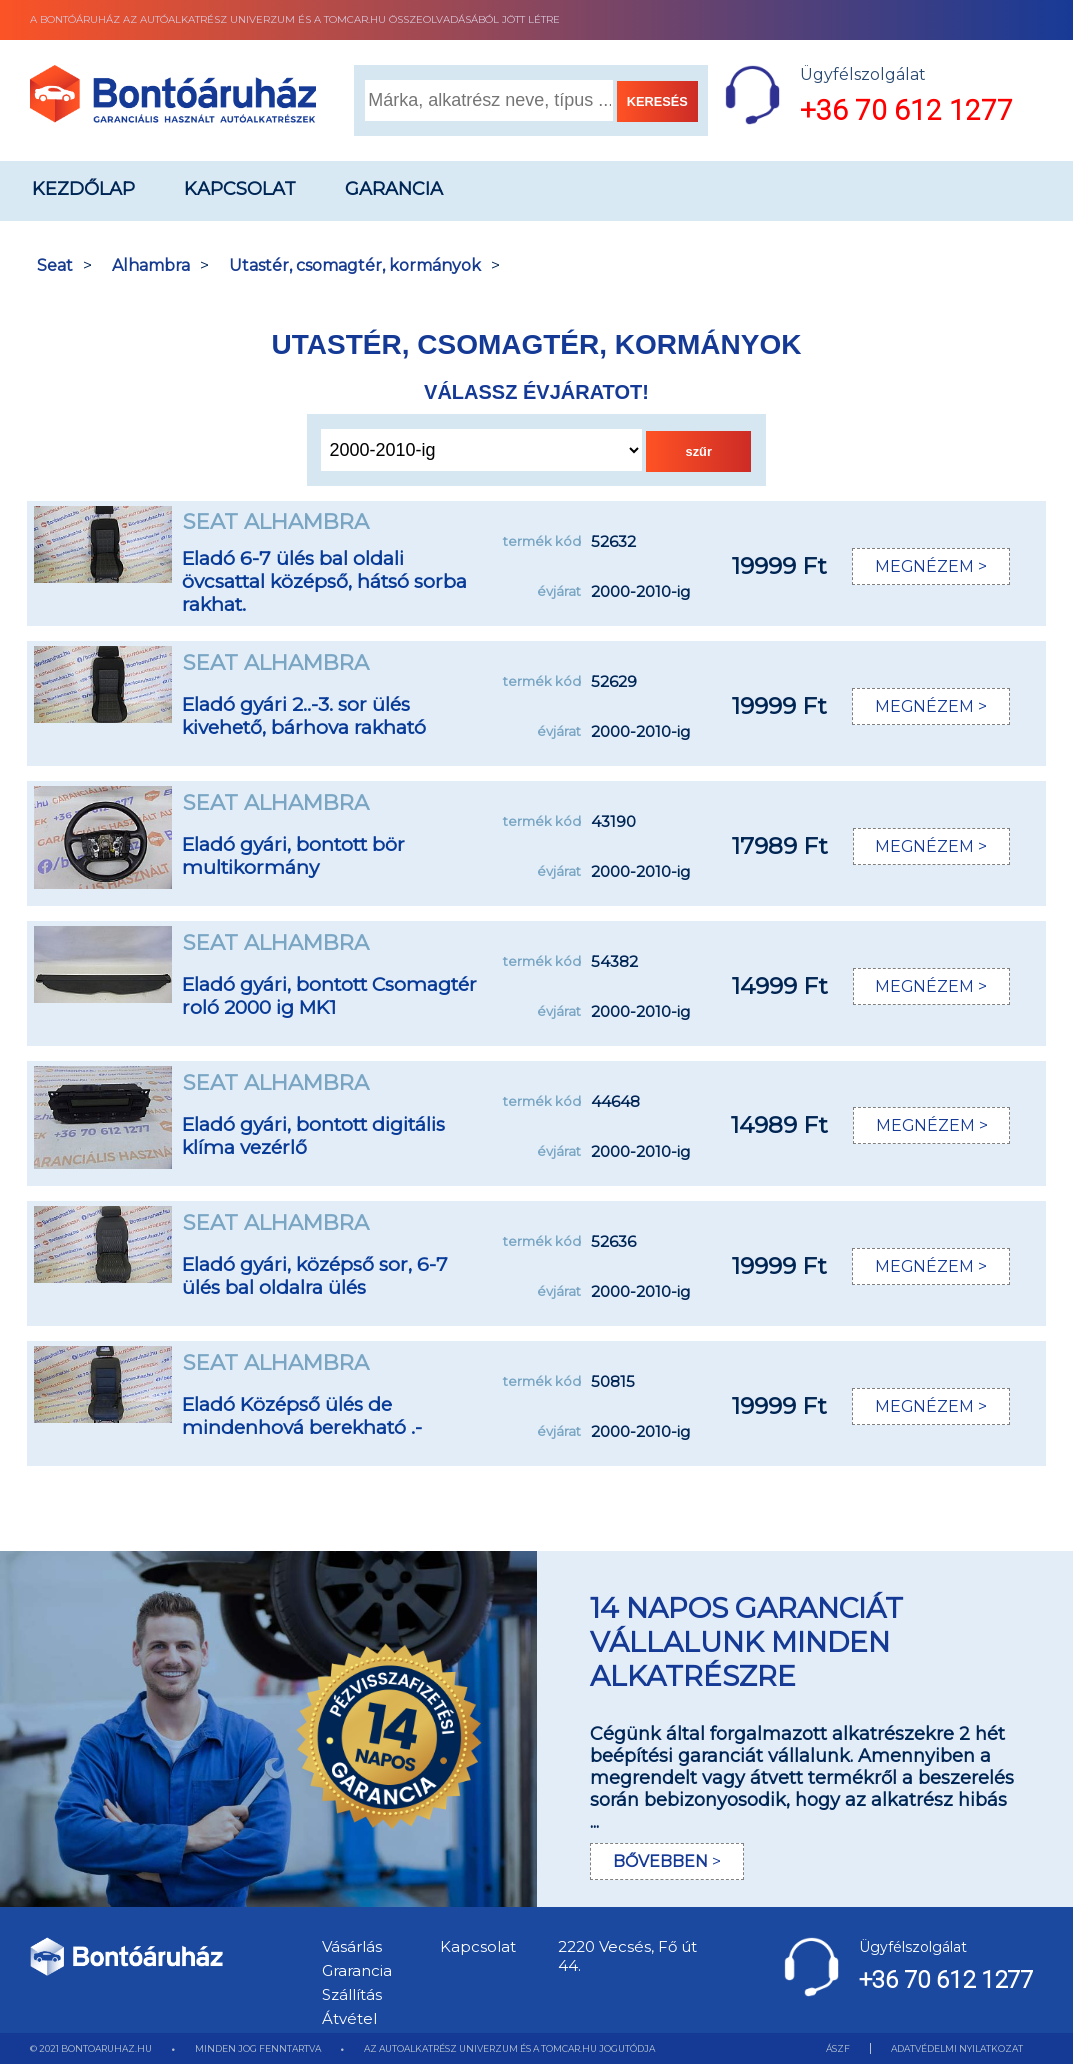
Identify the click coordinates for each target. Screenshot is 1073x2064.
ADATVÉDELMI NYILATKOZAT (957, 2048)
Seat (55, 265)
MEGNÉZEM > (930, 566)
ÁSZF (838, 2048)
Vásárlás (352, 1946)
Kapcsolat (240, 189)
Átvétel (349, 2018)
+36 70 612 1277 (906, 110)
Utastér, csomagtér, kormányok (355, 265)
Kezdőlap (83, 189)
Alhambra (151, 265)
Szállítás (352, 1994)
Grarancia (357, 1970)
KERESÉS (657, 101)
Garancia (394, 189)
